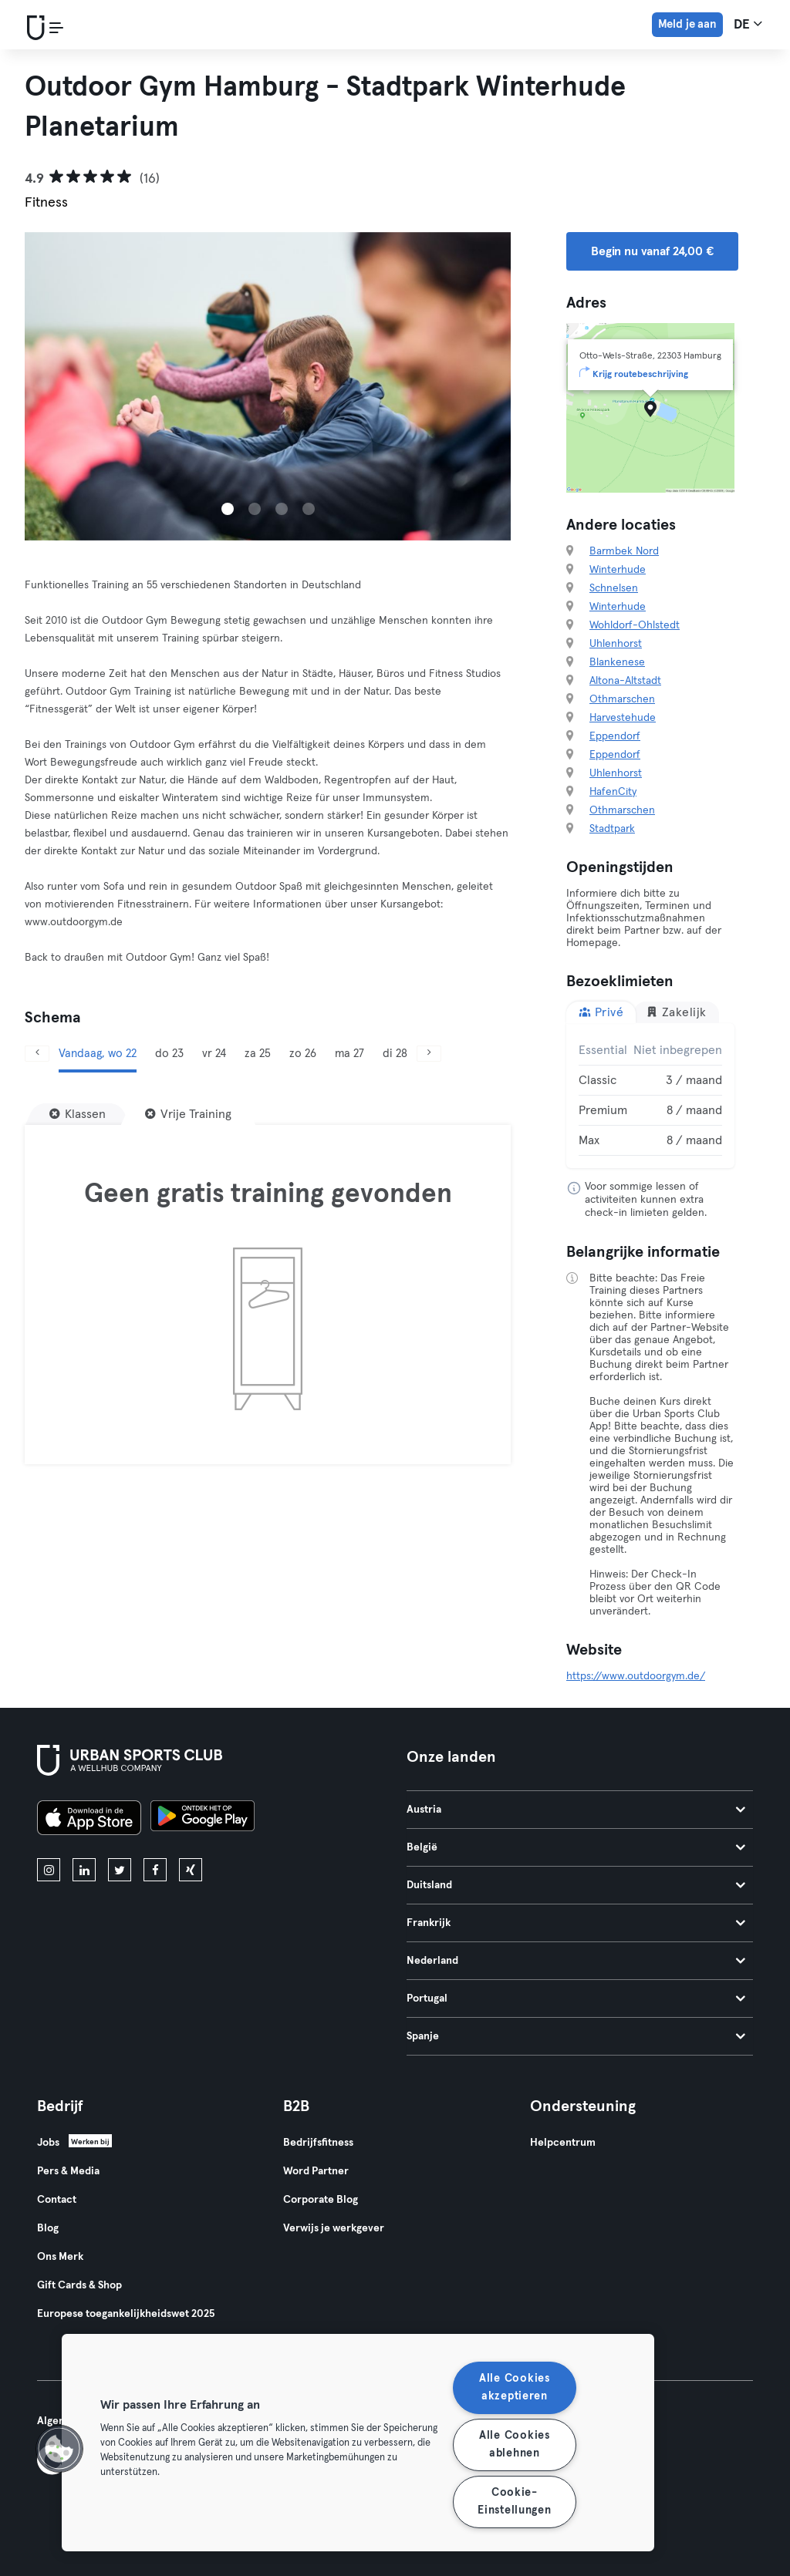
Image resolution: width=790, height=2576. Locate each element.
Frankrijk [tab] (576, 1923)
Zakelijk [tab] (676, 1012)
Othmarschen (622, 699)
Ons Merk (60, 2256)
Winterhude (617, 569)
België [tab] (576, 1847)
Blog (48, 2228)
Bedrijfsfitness (318, 2142)
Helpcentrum (563, 2142)
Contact (56, 2199)
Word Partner (316, 2171)
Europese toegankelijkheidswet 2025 (125, 2313)
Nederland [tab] (576, 1960)
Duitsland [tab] (576, 1885)
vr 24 (214, 1053)
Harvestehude (622, 717)
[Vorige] (37, 1054)
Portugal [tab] (576, 1998)
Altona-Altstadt (625, 680)
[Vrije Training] (188, 1114)
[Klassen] (77, 1114)
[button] (59, 2448)
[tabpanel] (650, 1095)
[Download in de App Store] (89, 1820)
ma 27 (349, 1053)
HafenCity (612, 791)
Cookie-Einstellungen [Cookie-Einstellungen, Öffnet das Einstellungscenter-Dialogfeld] (514, 2501)
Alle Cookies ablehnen (514, 2444)
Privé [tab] (601, 1012)
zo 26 (302, 1053)
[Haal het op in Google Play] (202, 1820)
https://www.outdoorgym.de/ (635, 1676)
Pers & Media (68, 2171)
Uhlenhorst (615, 643)
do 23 (169, 1053)
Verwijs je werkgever (333, 2228)
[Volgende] (429, 1054)
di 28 (395, 1053)
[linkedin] (84, 1869)
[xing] (190, 1869)
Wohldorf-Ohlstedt (634, 625)
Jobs (48, 2142)
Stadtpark (612, 828)
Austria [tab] (576, 1809)
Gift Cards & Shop (79, 2285)
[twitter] (119, 1869)
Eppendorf (614, 736)
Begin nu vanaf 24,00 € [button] (652, 251)
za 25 (258, 1053)
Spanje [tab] (576, 2036)
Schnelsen (613, 588)
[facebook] (155, 1869)
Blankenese (617, 662)
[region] (358, 2442)
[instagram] (48, 1869)
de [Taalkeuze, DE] (748, 24)
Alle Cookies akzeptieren (514, 2387)
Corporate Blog (320, 2199)
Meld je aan (687, 24)
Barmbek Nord (624, 551)
